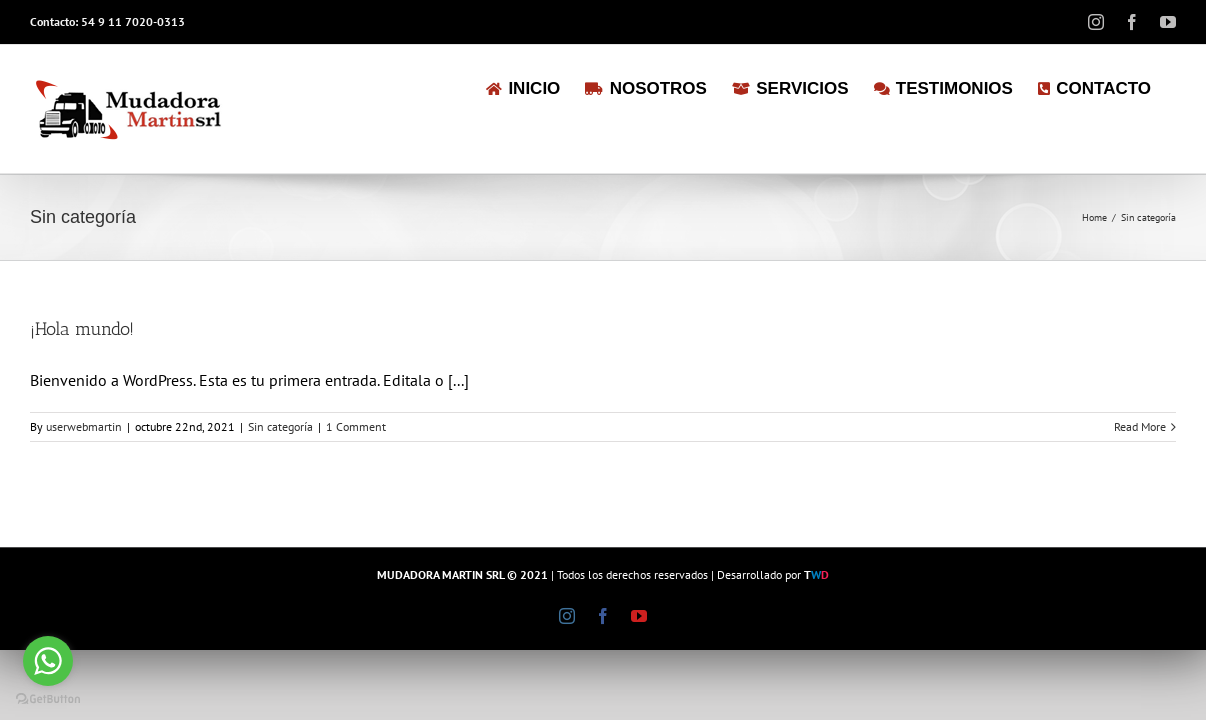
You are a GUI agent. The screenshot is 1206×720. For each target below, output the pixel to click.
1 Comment (356, 426)
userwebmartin (84, 426)
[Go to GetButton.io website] (48, 699)
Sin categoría (280, 426)
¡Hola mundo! (82, 329)
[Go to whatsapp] (48, 661)
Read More (1140, 426)
